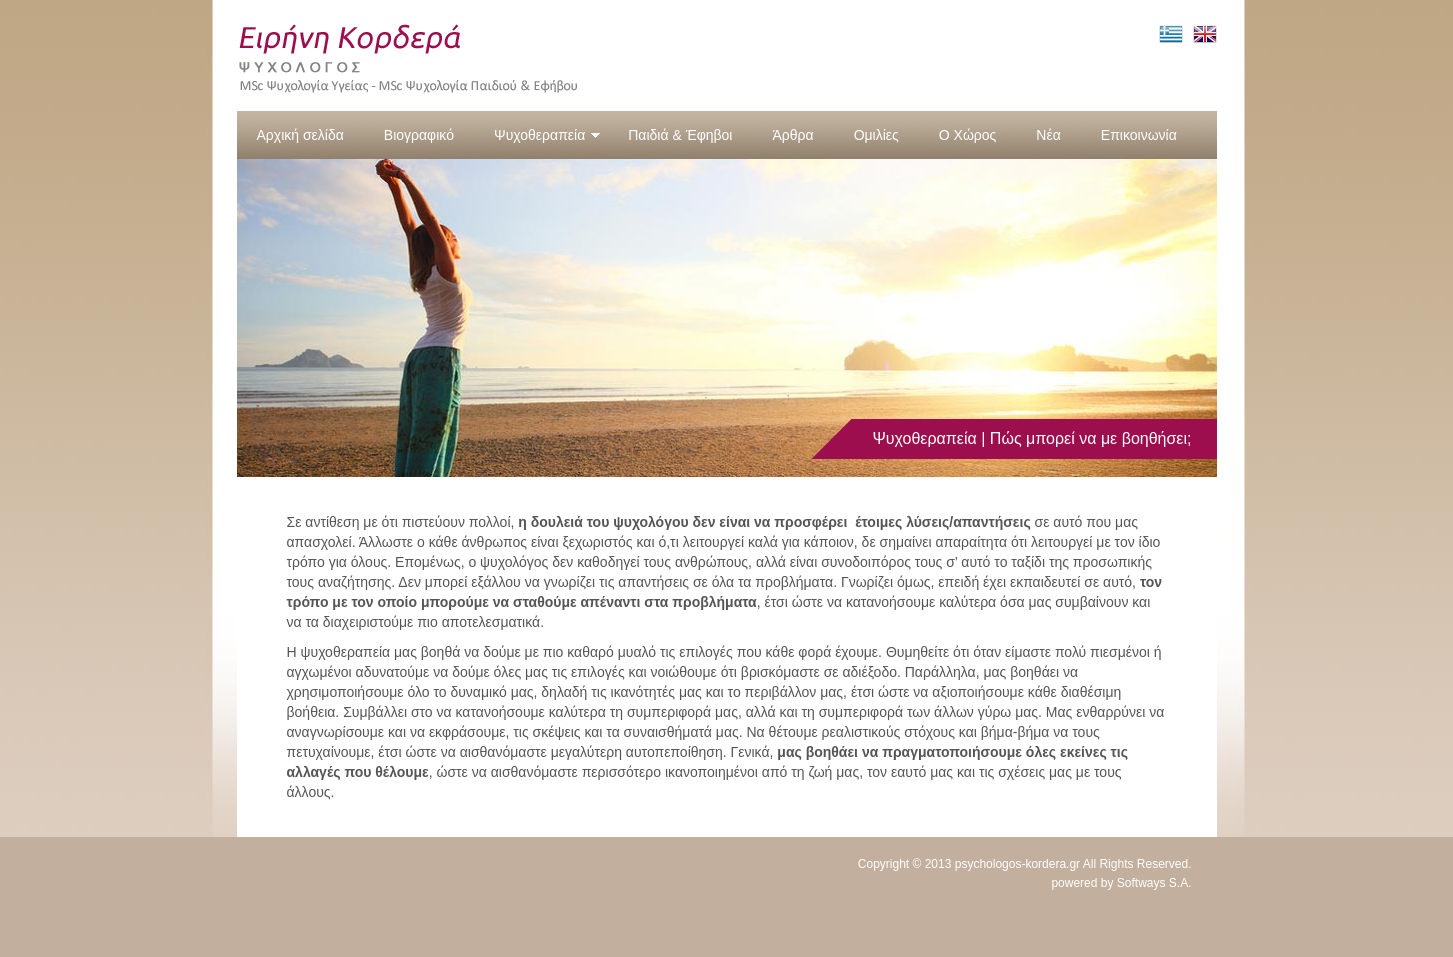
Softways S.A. (1154, 883)
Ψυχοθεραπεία (547, 135)
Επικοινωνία (1139, 135)
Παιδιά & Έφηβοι (680, 135)
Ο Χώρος (968, 135)
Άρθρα (792, 135)
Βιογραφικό (419, 135)
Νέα (1048, 135)
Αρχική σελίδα (300, 135)
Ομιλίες (876, 135)
